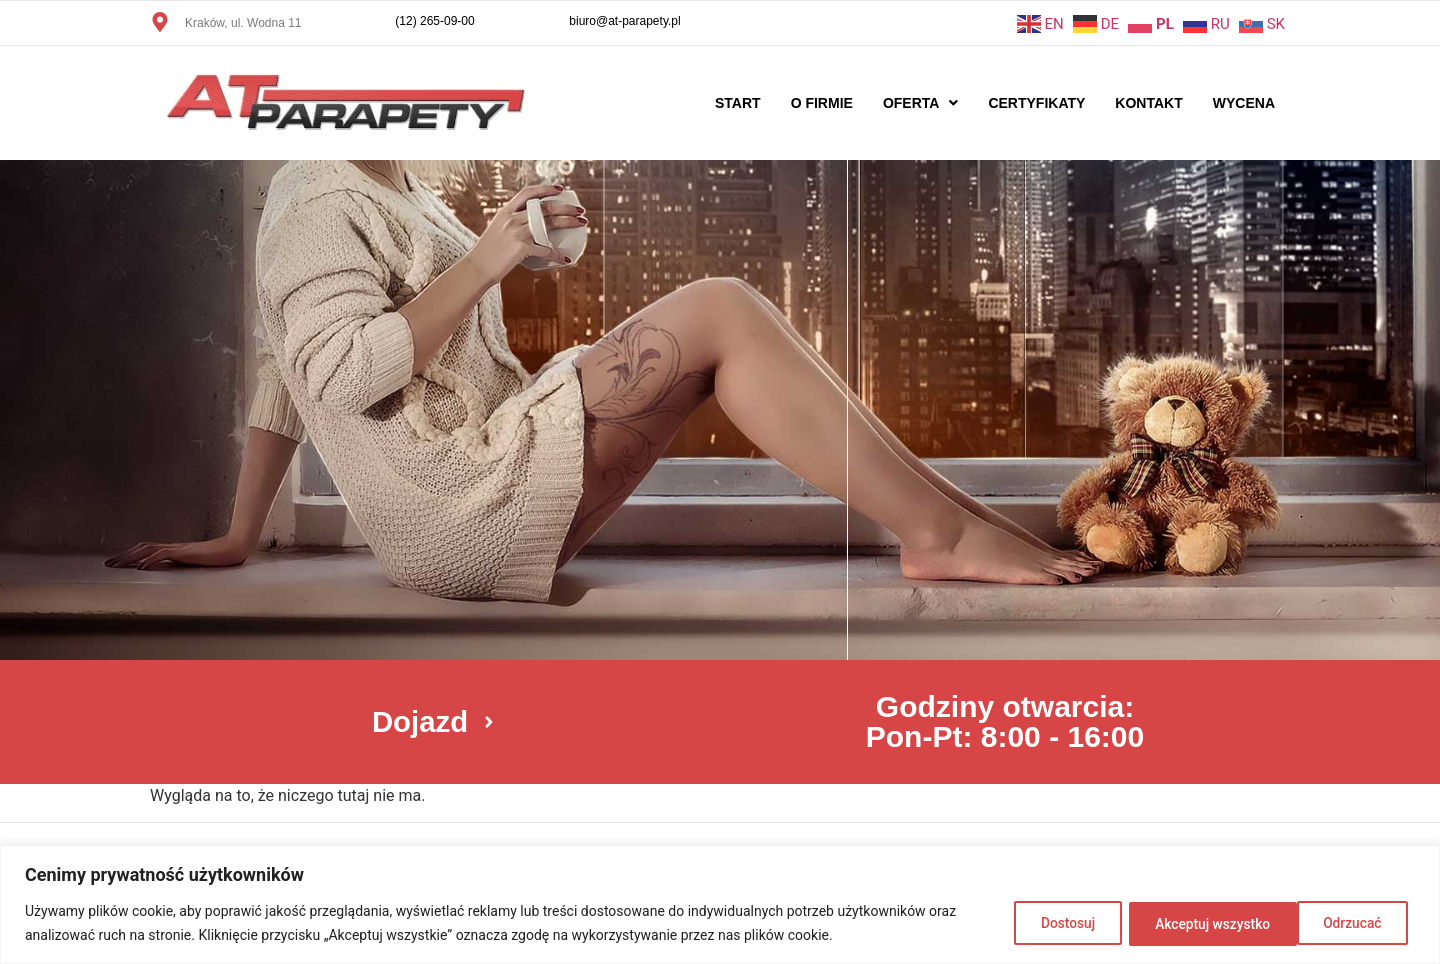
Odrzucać (1172, 923)
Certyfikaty (1036, 103)
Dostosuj (1049, 923)
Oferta (921, 103)
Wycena (1244, 103)
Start (738, 103)
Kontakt (1148, 103)
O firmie (822, 103)
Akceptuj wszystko (1327, 923)
